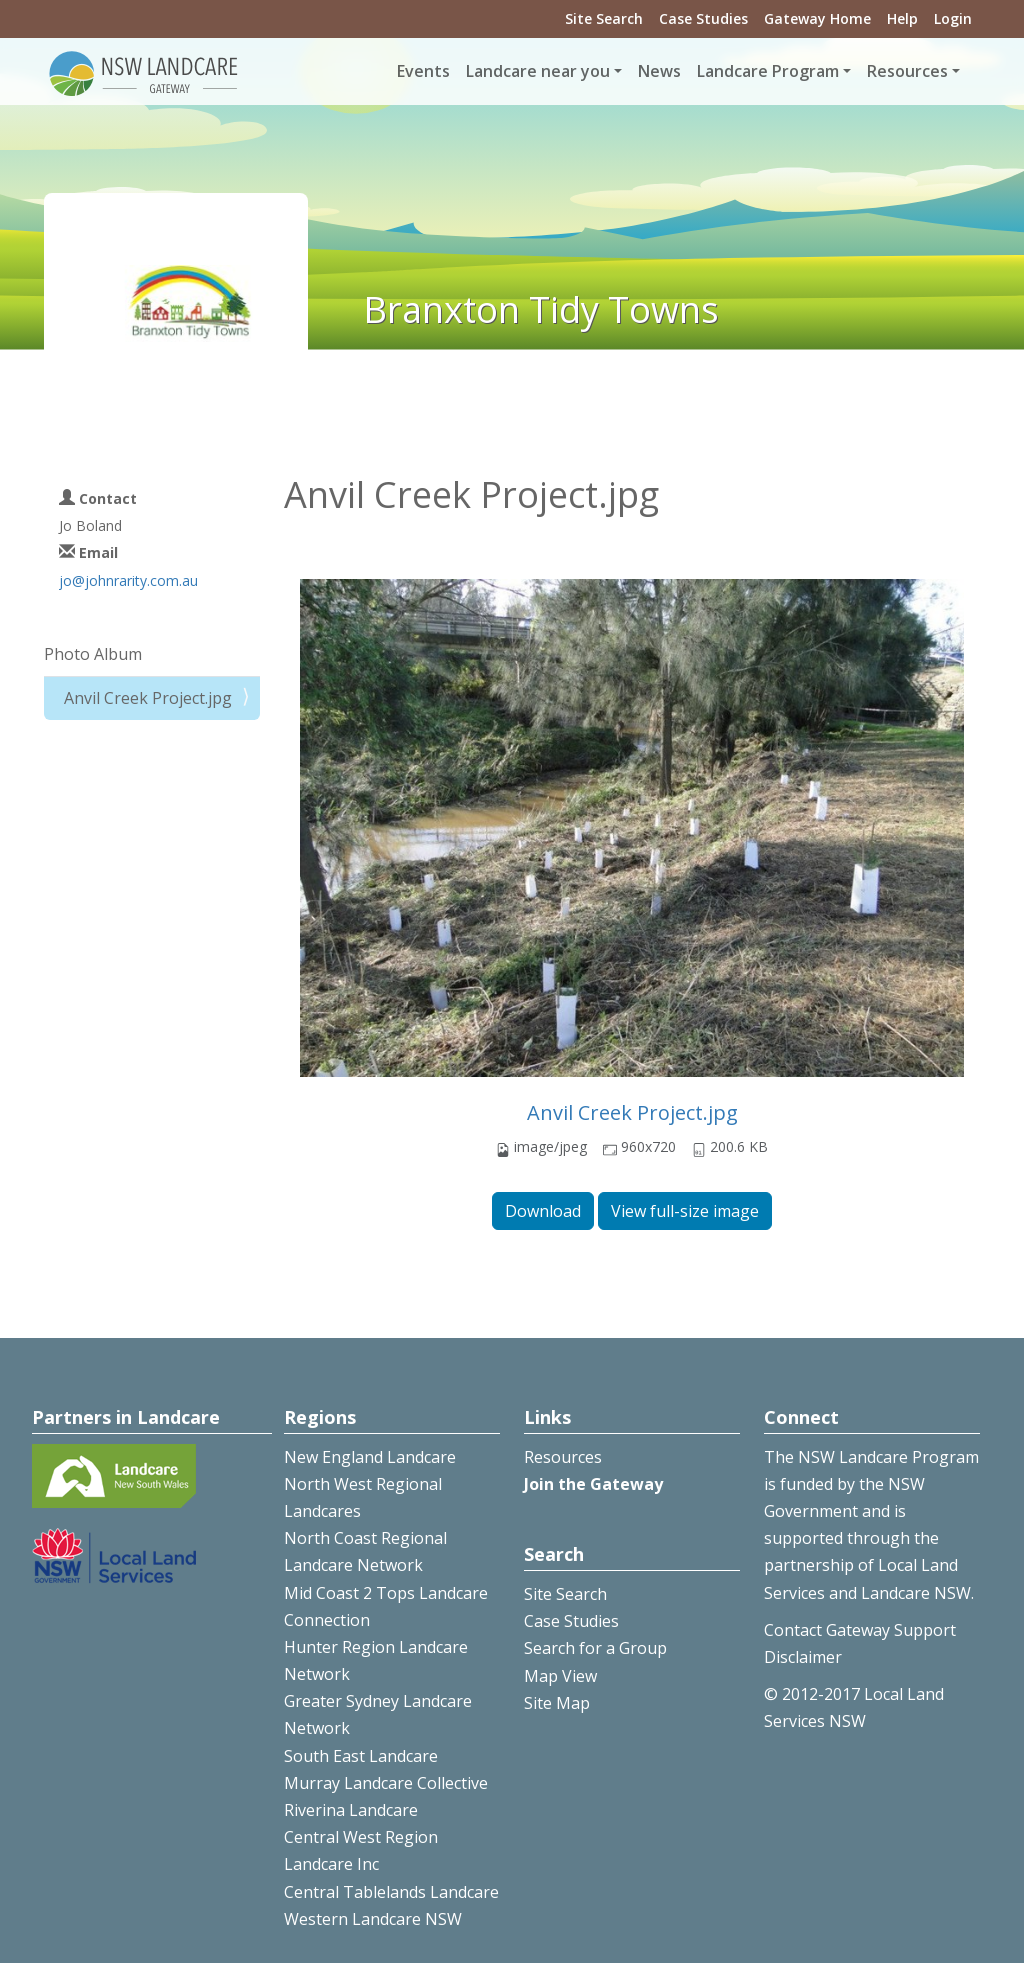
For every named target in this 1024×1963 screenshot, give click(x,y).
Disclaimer (803, 1657)
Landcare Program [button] (768, 71)
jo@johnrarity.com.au (128, 580)
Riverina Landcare (351, 1810)
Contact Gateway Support (860, 1630)
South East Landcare (361, 1756)
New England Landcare (370, 1457)
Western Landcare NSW (373, 1919)
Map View (560, 1676)
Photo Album (93, 654)
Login (953, 18)
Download (543, 1211)
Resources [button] (907, 71)
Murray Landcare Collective (386, 1783)
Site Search (604, 18)
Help (902, 18)
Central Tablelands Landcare (391, 1892)
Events (423, 71)
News (659, 71)
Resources (563, 1457)
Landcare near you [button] (538, 71)
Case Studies (703, 18)
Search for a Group (595, 1648)
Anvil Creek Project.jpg (632, 1112)
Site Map (557, 1703)
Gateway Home (817, 18)
